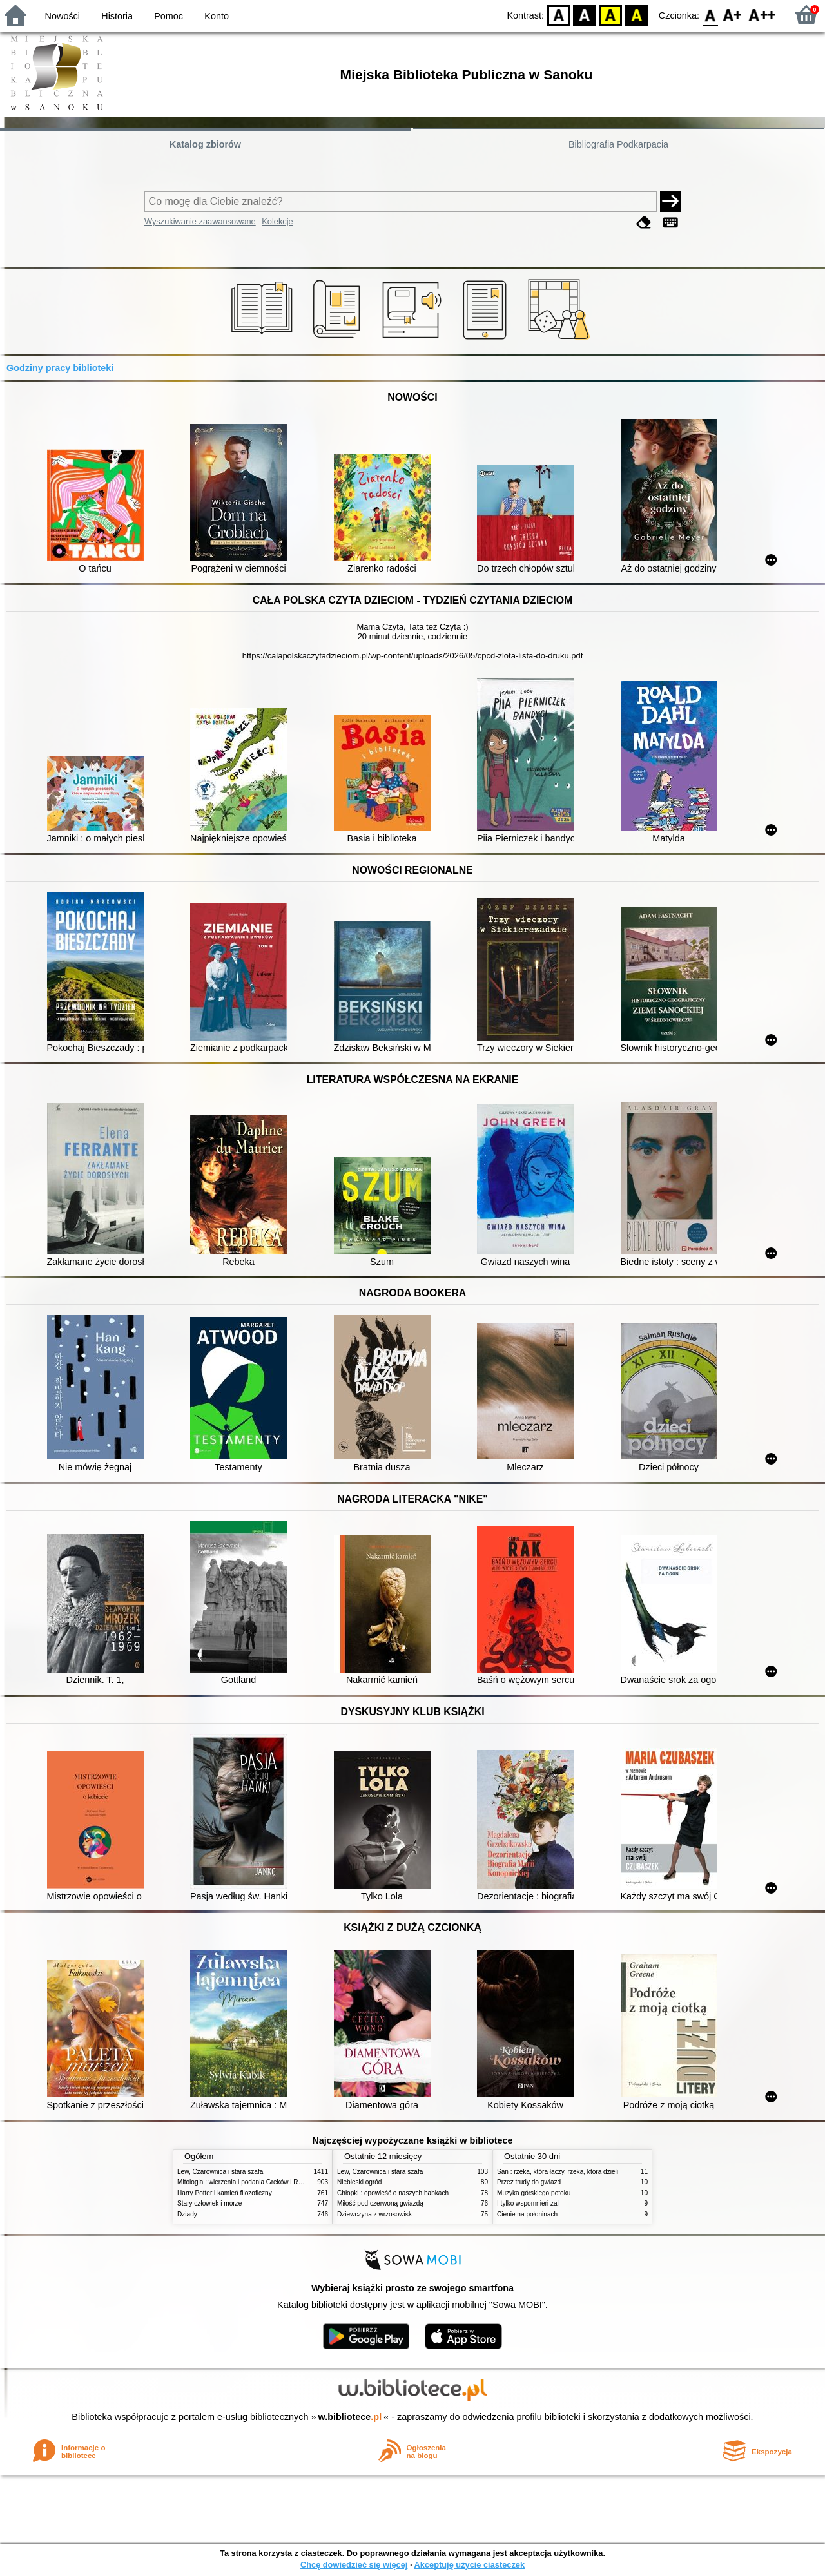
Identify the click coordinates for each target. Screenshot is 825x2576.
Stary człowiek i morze (209, 2203)
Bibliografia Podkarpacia (618, 144)
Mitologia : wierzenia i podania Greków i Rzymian (248, 2182)
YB (610, 14)
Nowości (62, 16)
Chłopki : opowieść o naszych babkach (393, 2192)
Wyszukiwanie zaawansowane (200, 221)
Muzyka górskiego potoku (533, 2192)
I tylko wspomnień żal (528, 2203)
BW (584, 14)
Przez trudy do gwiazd (529, 2182)
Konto (216, 16)
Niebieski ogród (359, 2182)
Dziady (187, 2214)
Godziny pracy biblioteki (59, 368)
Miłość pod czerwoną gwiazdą (380, 2203)
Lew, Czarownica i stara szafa (220, 2171)
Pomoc (168, 16)
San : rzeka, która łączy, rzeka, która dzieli (557, 2171)
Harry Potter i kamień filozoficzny (224, 2192)
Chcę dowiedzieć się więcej (353, 2565)
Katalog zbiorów (205, 144)
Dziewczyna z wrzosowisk (374, 2214)
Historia (117, 16)
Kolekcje (277, 221)
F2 (762, 14)
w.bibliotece (350, 2417)
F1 (732, 14)
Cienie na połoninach (527, 2214)
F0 (710, 14)
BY (636, 14)
